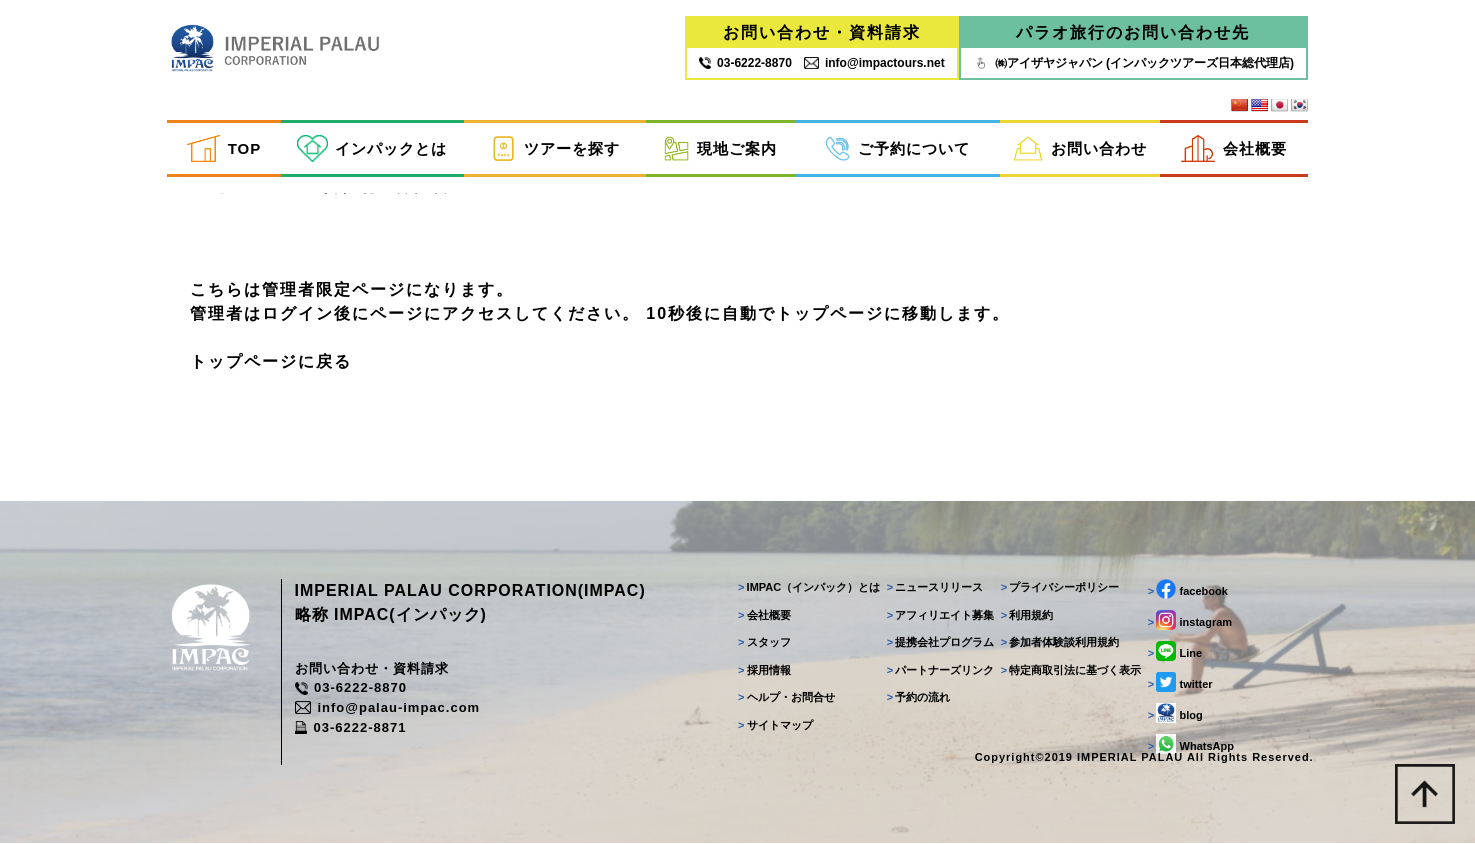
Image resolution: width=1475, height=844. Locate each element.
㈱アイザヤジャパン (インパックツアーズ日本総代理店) (1133, 63)
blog (1175, 714)
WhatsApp (1191, 745)
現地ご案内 (720, 148)
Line (1175, 652)
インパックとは (372, 148)
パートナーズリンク (940, 671)
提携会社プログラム (940, 643)
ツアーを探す (555, 148)
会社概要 (1234, 148)
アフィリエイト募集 (940, 616)
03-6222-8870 (351, 689)
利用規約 (1027, 616)
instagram (1190, 621)
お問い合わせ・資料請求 (822, 32)
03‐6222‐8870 (745, 63)
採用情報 (764, 671)
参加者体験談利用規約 (1060, 643)
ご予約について (897, 148)
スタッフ (764, 643)
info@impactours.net (874, 63)
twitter (1180, 683)
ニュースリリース (934, 588)
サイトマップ (775, 726)
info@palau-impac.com (388, 708)
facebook (1188, 590)
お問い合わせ (1079, 148)
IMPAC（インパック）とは (809, 588)
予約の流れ (918, 698)
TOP (224, 148)
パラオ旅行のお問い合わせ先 (1133, 32)
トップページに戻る (271, 361)
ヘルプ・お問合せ (786, 698)
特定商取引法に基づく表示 (1071, 671)
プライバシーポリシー (1060, 588)
